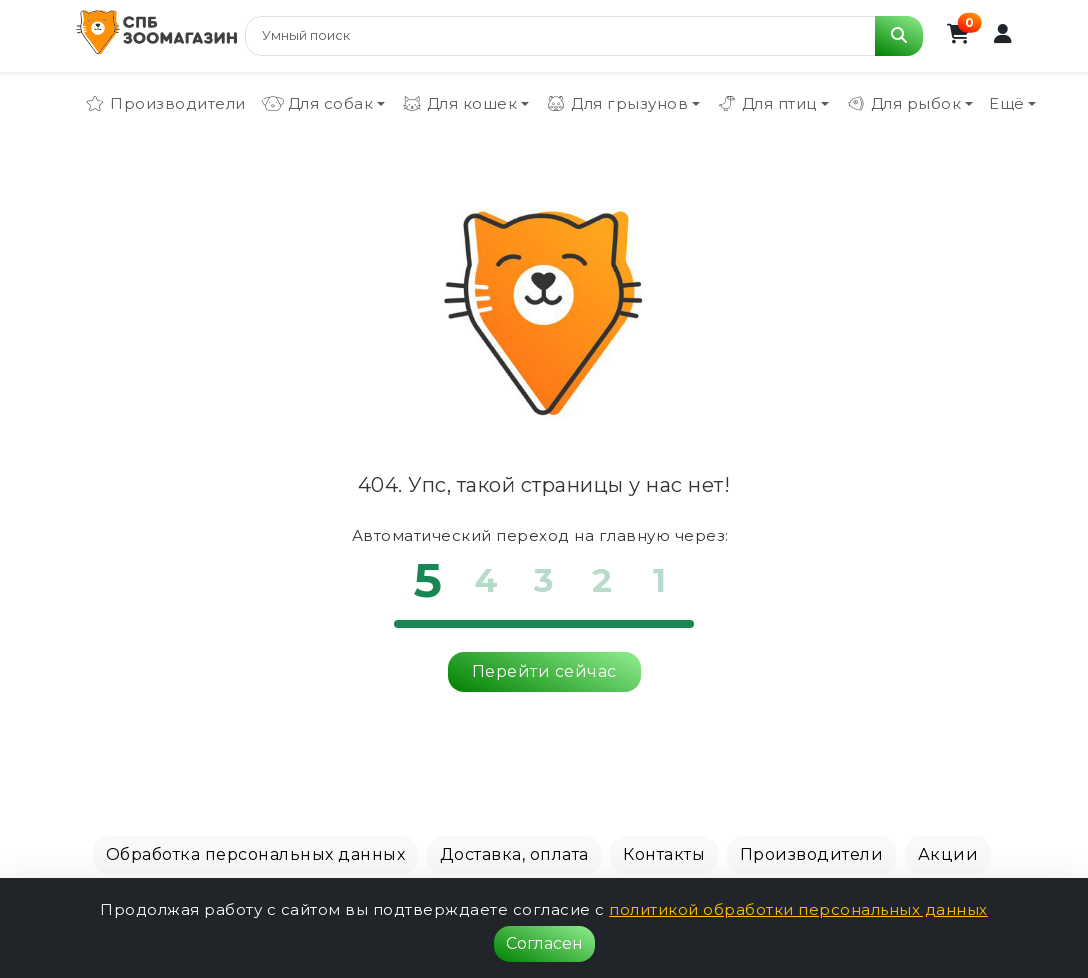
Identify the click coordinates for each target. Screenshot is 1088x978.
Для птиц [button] (766, 104)
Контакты (664, 854)
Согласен (544, 943)
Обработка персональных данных (256, 854)
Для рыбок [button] (903, 104)
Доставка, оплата (514, 854)
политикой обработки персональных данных (798, 909)
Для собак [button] (318, 104)
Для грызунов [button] (616, 104)
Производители (165, 104)
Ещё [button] (1007, 103)
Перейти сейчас (544, 671)
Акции (948, 854)
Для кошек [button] (459, 104)
